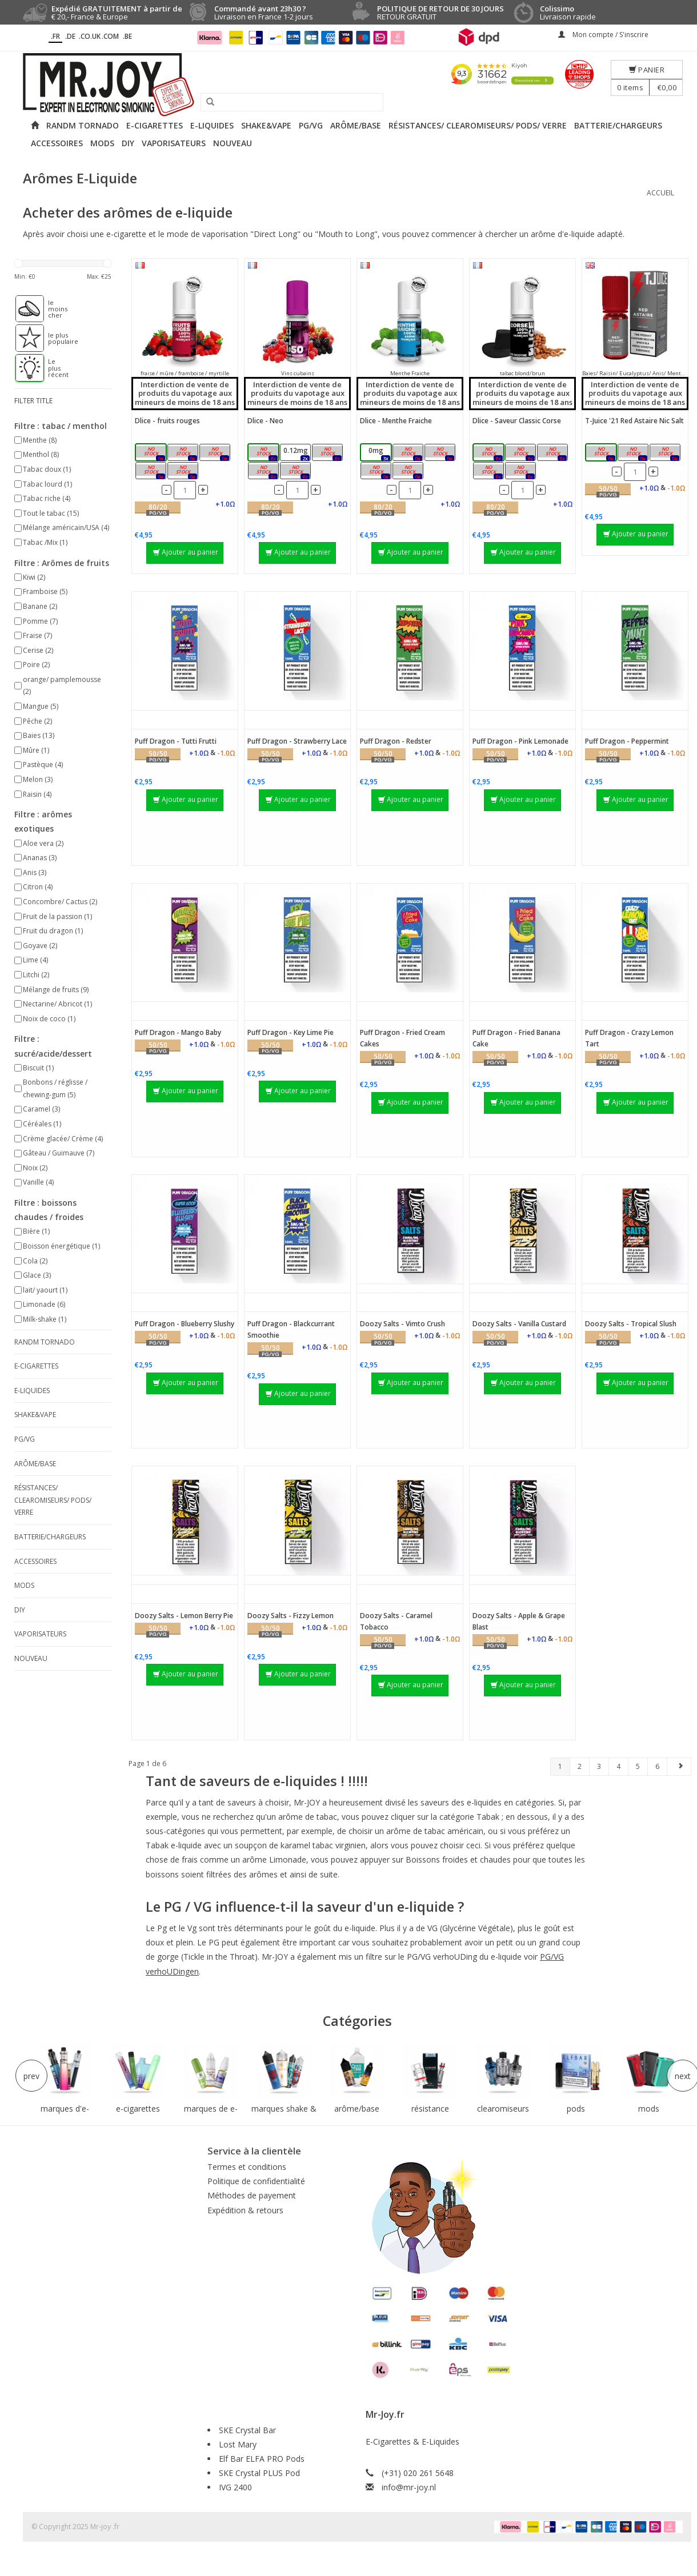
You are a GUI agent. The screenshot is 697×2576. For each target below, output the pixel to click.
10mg (636, 453)
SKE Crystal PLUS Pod (259, 2472)
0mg (154, 453)
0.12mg (184, 453)
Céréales (42, 1124)
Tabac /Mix (45, 542)
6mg (154, 471)
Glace (37, 1275)
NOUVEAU (232, 143)
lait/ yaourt (45, 1290)
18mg (186, 471)
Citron (38, 887)
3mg (218, 453)
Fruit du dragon (53, 931)
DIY (128, 143)
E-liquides (212, 125)
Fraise (37, 635)
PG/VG (311, 125)
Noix (35, 1168)
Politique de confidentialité (256, 2181)
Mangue (40, 706)
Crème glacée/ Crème (63, 1138)
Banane (40, 606)
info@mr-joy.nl (409, 2487)
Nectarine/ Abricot (57, 1004)
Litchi (36, 975)
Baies (38, 735)
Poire (36, 664)
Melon (38, 779)
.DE (70, 36)
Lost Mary (238, 2444)
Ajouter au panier (185, 552)
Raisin (37, 794)
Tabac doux (47, 469)
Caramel (41, 1109)
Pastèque (43, 764)
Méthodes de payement (251, 2195)
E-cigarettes (154, 125)
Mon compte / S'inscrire (603, 34)
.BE (127, 36)
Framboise (45, 591)
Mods (102, 143)
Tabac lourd (47, 484)
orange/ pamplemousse (62, 686)
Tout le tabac (51, 513)
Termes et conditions (246, 2166)
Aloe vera (43, 843)
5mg (604, 453)
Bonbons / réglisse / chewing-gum (55, 1088)
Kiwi (34, 577)
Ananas (40, 857)
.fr (55, 36)
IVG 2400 (235, 2487)
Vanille (38, 1182)
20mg (668, 453)
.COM (110, 36)
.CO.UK (90, 36)
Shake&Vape (266, 125)
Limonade (44, 1304)
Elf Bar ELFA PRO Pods (262, 2458)
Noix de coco (49, 1019)
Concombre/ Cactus (60, 901)
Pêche (37, 721)
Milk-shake (44, 1319)
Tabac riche (46, 498)
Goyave (40, 945)
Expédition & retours (245, 2210)
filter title (33, 401)
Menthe (40, 440)
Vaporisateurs (174, 143)
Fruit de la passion (57, 916)
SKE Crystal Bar (247, 2430)
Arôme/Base (355, 125)
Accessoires (57, 143)
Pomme (40, 621)
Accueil (660, 193)
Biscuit (38, 1068)
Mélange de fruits (56, 989)
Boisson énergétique (61, 1246)
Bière (36, 1231)
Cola (35, 1261)
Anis (34, 872)
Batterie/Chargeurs (618, 125)
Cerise (38, 650)
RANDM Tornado (82, 125)
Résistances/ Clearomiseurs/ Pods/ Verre (477, 125)
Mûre (36, 750)
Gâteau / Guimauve (58, 1153)
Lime (35, 960)
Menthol (41, 454)
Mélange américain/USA (66, 527)
